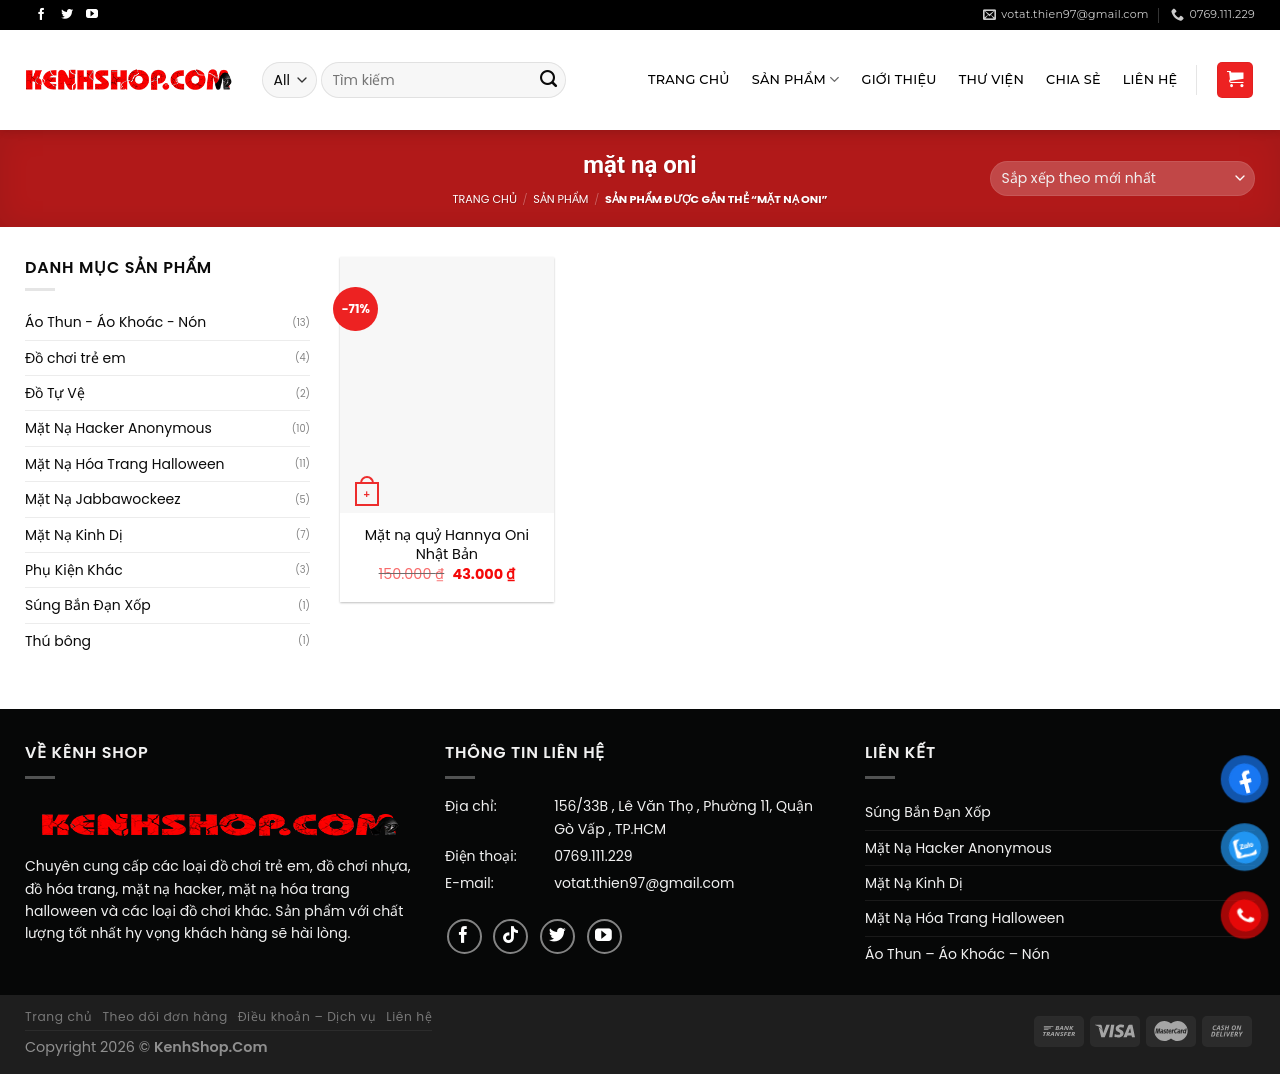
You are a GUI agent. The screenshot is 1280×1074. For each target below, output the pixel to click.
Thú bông (58, 641)
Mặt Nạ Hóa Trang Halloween (125, 464)
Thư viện (991, 79)
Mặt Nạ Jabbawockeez (103, 499)
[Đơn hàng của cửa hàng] (1122, 178)
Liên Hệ (1150, 79)
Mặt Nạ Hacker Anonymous (118, 428)
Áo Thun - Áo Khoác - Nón (115, 322)
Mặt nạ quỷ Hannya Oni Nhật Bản (447, 544)
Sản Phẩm (796, 79)
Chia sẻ (1073, 79)
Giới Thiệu (899, 79)
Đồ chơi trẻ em (75, 358)
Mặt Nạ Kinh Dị (74, 535)
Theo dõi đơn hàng (164, 1016)
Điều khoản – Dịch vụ (307, 1016)
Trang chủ (484, 199)
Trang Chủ (689, 79)
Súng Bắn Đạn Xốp (88, 605)
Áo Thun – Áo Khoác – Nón (957, 954)
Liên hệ (409, 1016)
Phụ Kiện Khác (74, 570)
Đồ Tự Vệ (55, 393)
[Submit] (549, 80)
